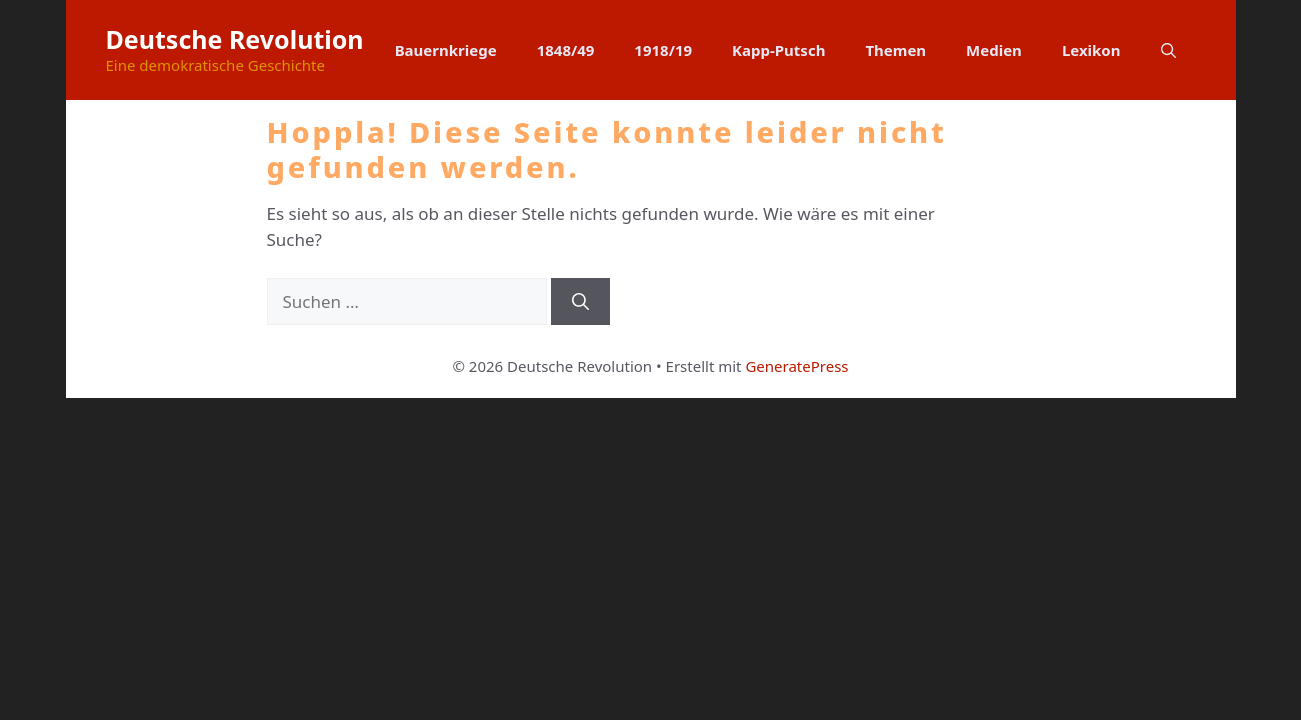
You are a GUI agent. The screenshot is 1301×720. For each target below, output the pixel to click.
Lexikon (1091, 50)
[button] (1168, 50)
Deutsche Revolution (235, 39)
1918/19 (663, 50)
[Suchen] (580, 302)
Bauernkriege (446, 50)
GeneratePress (796, 366)
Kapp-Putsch (778, 50)
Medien (994, 50)
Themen (895, 50)
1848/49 (566, 50)
